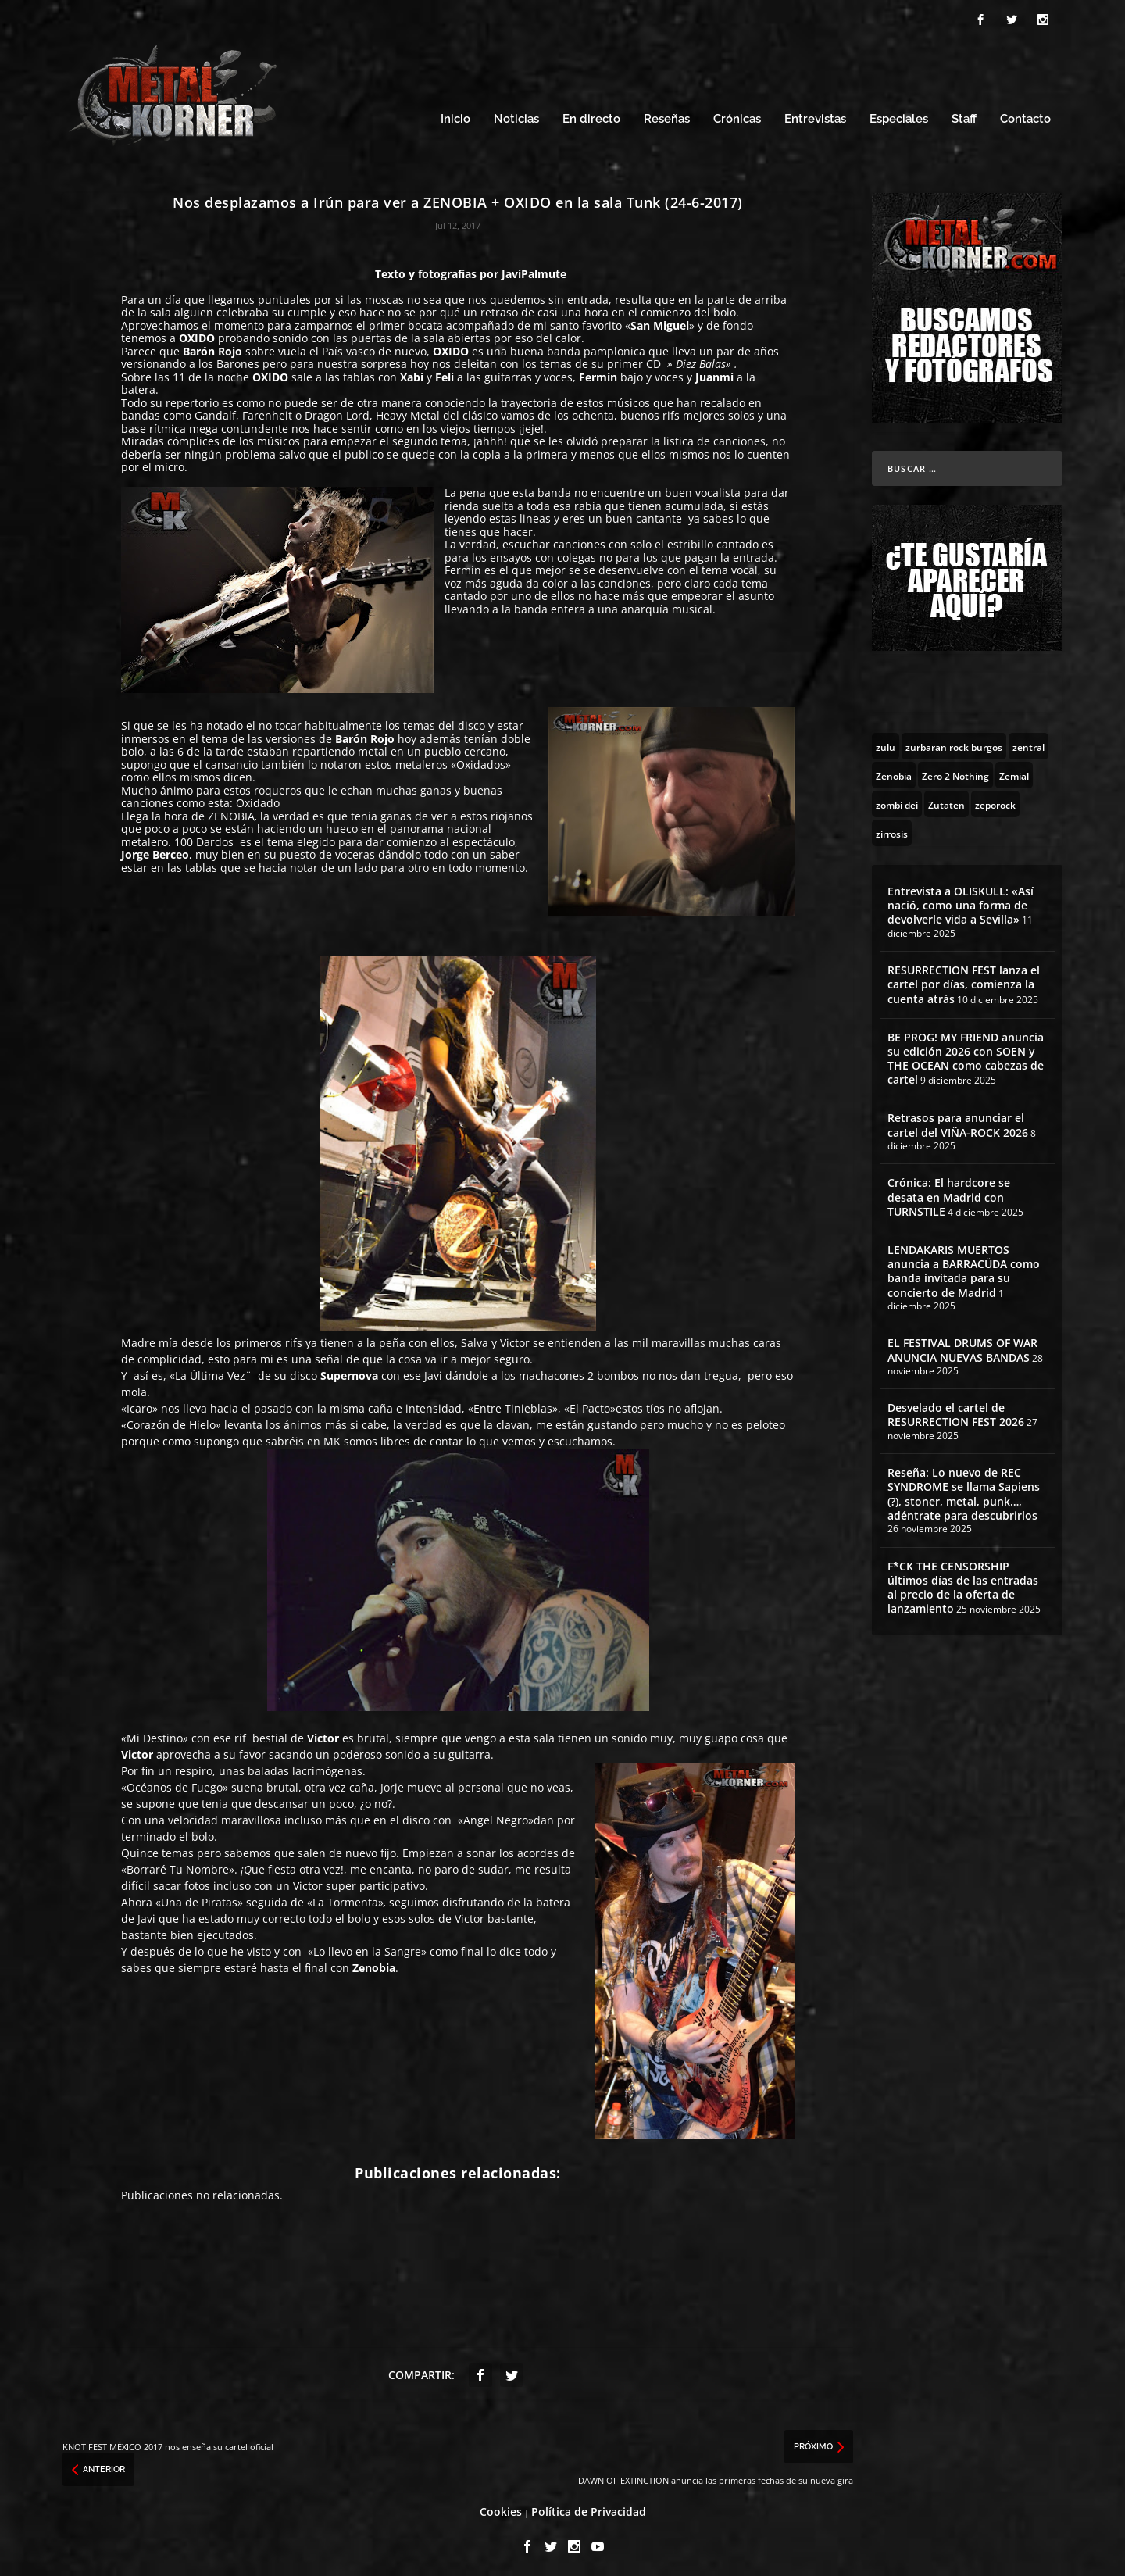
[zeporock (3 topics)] (995, 799)
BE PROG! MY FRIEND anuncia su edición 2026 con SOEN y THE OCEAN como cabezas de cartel (966, 1054)
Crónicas (737, 115)
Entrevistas (815, 115)
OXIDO (197, 334)
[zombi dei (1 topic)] (897, 799)
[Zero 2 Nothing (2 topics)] (955, 770)
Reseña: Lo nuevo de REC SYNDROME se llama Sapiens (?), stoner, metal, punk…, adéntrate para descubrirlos (964, 1490)
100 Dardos (204, 837)
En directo (591, 115)
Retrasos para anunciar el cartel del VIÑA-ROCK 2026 (958, 1120)
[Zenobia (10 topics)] (894, 770)
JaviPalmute (534, 269)
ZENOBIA (231, 811)
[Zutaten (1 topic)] (946, 799)
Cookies (501, 2506)
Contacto (1025, 115)
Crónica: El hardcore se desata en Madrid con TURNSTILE (949, 1192)
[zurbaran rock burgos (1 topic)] (954, 741)
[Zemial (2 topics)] (1014, 770)
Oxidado (258, 798)
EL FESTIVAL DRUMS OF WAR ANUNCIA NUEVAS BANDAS (963, 1345)
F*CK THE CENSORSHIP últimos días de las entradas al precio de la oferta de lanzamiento (963, 1583)
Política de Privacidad (588, 2506)
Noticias (516, 115)
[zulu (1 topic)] (885, 741)
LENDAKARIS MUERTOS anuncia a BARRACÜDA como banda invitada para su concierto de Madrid (964, 1266)
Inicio (455, 115)
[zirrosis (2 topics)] (892, 828)
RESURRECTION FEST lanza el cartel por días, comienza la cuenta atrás (964, 979)
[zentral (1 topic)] (1028, 741)
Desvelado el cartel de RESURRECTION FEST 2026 (956, 1410)
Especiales (899, 115)
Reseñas (667, 115)
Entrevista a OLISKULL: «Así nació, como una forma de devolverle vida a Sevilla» (961, 900)
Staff (964, 115)
